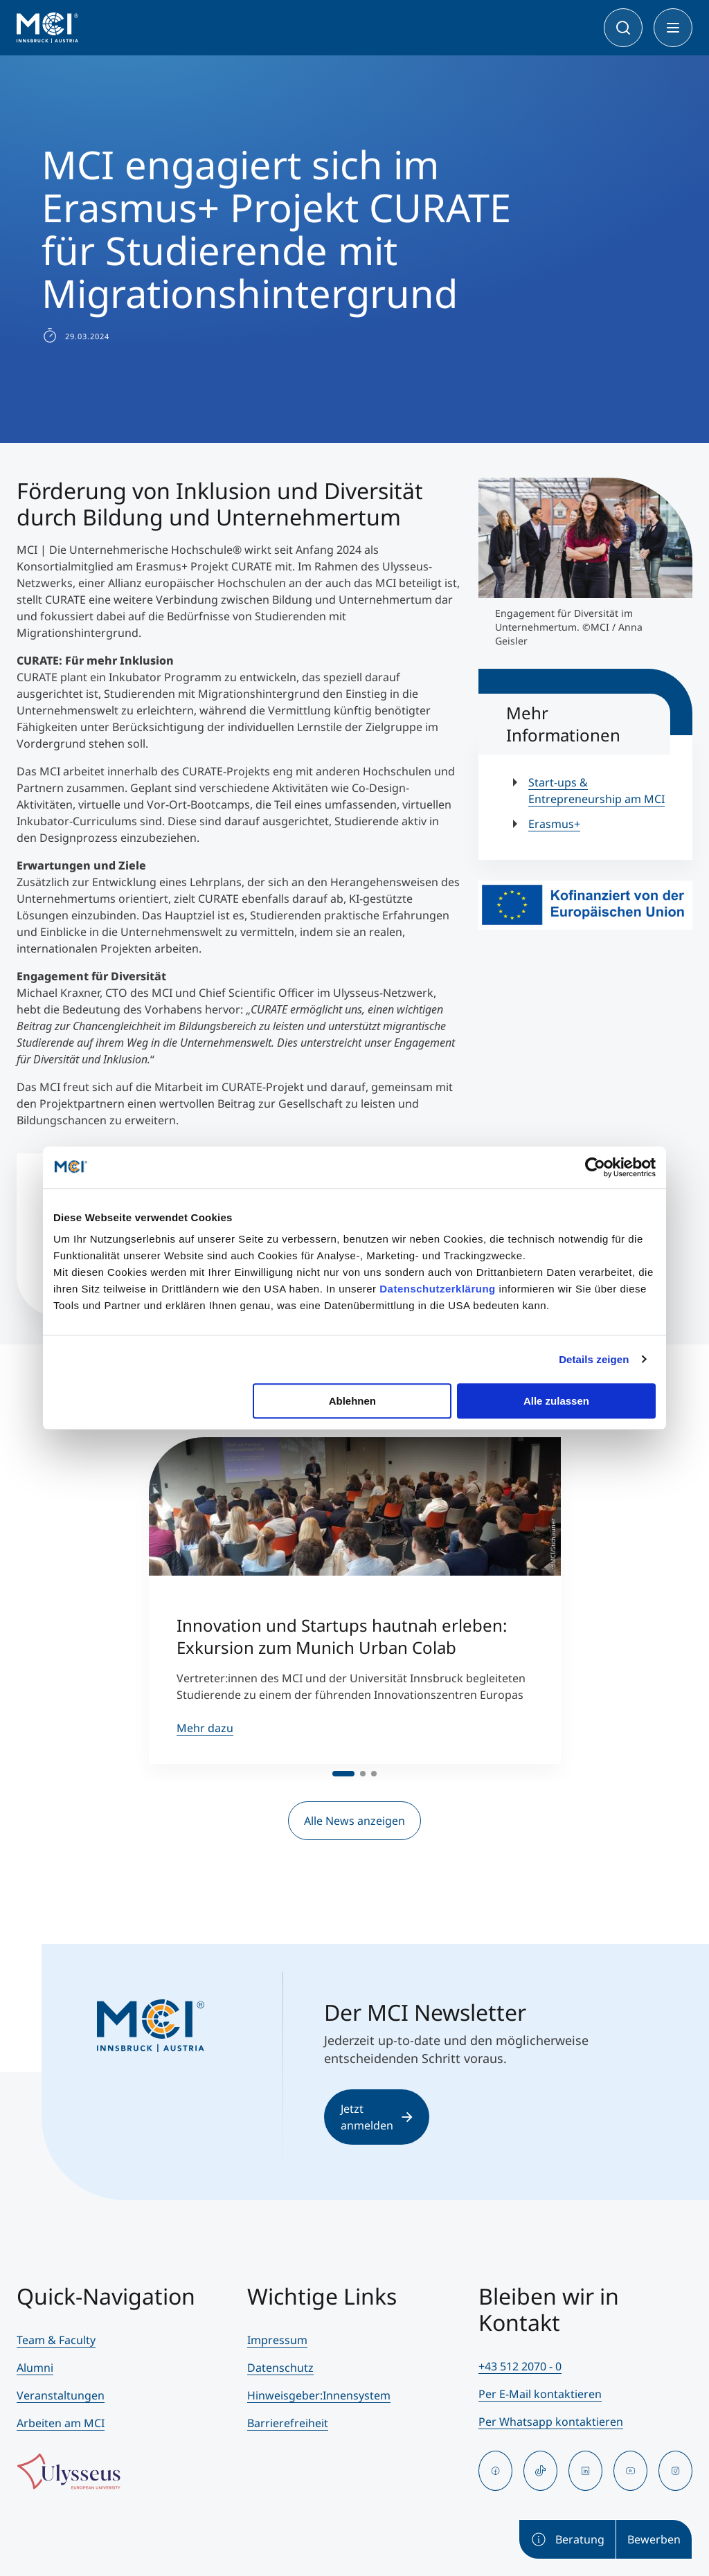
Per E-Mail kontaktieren (540, 2394)
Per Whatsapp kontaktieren (550, 2421)
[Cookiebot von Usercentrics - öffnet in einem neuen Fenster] (595, 1167)
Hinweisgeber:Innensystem (319, 2395)
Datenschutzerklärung (437, 1289)
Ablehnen (352, 1401)
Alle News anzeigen (354, 1820)
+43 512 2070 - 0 (520, 2366)
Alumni (35, 2367)
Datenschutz (280, 2367)
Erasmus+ (554, 823)
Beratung (567, 2539)
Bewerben (654, 2539)
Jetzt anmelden (377, 2117)
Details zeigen (594, 1359)
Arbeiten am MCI (61, 2423)
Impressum (277, 2340)
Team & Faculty (56, 2340)
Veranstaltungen (61, 2395)
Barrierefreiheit (287, 2423)
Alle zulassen (556, 1401)
